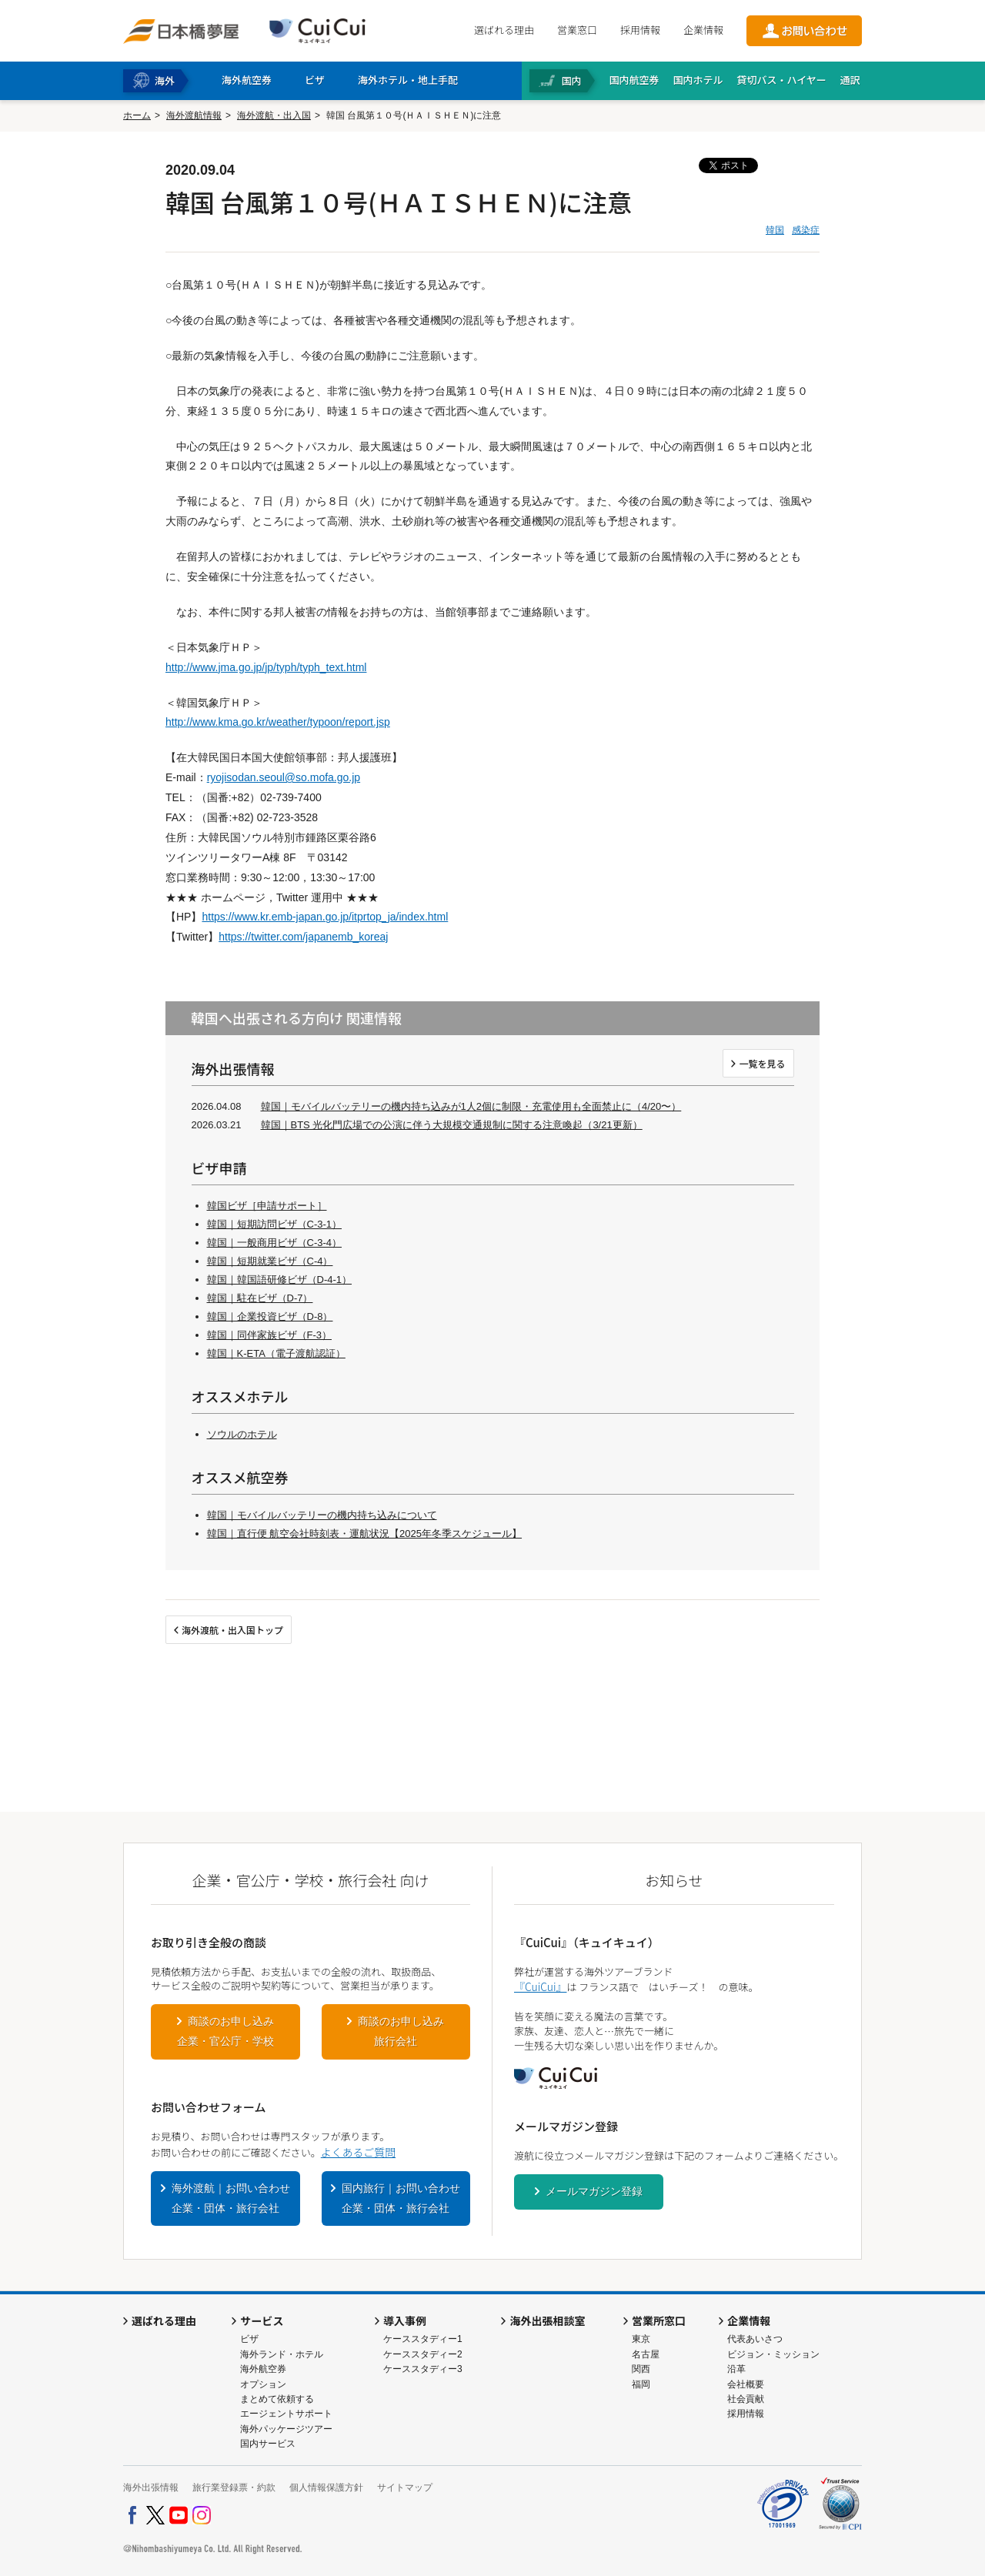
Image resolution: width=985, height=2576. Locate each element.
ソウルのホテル (242, 1434)
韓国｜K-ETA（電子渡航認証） (276, 1353)
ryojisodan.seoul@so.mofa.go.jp (283, 777)
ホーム (137, 115)
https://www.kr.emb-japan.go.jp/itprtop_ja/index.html (325, 916)
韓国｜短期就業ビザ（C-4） (270, 1261)
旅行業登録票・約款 (233, 2487)
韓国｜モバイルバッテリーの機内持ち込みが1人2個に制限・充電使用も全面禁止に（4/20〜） (471, 1106)
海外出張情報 (151, 2487)
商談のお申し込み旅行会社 (401, 2031)
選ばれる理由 (504, 29)
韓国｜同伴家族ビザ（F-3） (269, 1335)
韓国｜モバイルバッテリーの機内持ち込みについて (322, 1515)
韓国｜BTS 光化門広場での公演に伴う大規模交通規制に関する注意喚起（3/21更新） (452, 1125)
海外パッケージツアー (286, 2429)
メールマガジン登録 (594, 2191)
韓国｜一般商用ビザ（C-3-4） (274, 1242)
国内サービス (268, 2443)
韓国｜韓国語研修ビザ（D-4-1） (279, 1279)
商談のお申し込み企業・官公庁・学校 (225, 2031)
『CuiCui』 (540, 1986)
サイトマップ (404, 2487)
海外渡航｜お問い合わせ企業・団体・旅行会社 (231, 2198)
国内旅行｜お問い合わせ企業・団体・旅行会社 (401, 2198)
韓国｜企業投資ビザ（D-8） (270, 1316)
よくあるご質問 (358, 2152)
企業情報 (703, 29)
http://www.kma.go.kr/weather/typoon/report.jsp (277, 722)
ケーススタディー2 (422, 2354)
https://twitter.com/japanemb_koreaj (303, 937)
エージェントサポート (286, 2413)
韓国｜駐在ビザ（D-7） (260, 1298)
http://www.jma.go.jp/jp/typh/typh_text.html (265, 667)
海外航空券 (263, 2369)
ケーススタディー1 (422, 2339)
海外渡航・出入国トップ (232, 1629)
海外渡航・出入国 (274, 115)
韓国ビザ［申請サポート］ (267, 1205)
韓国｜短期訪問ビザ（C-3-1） (274, 1224)
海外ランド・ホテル (281, 2354)
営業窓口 (577, 29)
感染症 (806, 230)
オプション (263, 2384)
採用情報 (640, 29)
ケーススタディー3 (422, 2369)
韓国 (775, 230)
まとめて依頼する (277, 2399)
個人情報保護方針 (326, 2487)
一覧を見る (762, 1063)
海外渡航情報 (194, 115)
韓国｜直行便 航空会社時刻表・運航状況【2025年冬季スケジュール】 (365, 1533)
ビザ (249, 2339)
